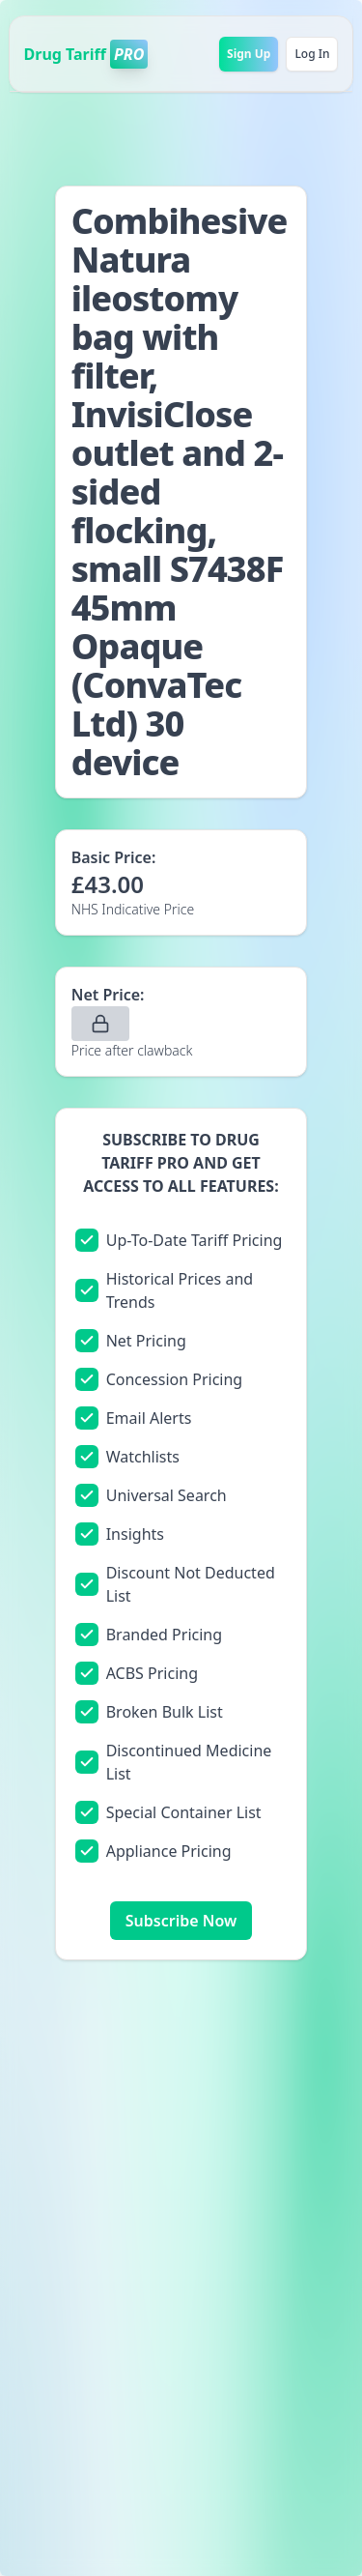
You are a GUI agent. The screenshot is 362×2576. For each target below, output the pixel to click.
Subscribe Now (181, 1920)
